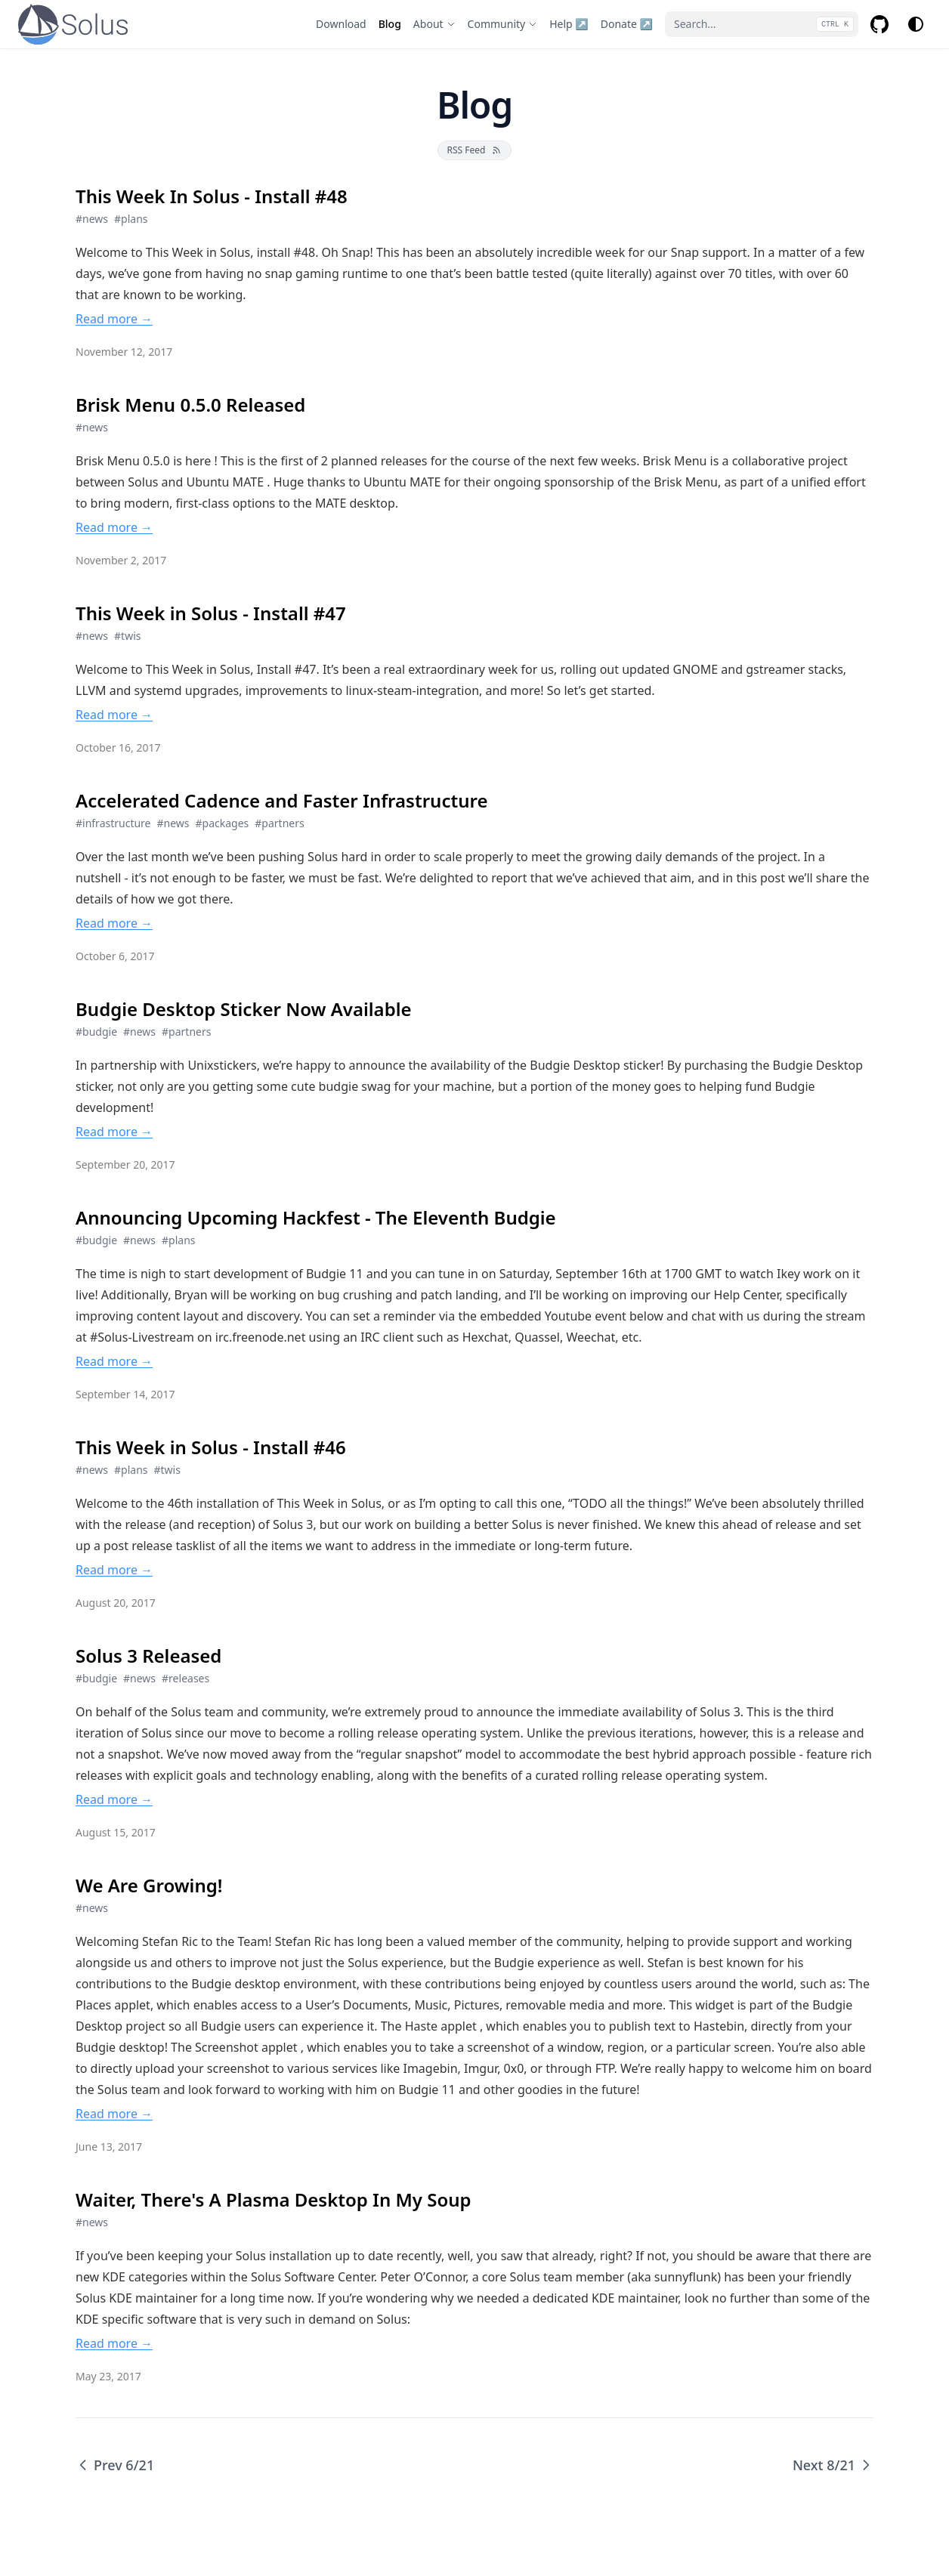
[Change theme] (916, 24)
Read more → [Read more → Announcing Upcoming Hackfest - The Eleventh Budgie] (114, 1361)
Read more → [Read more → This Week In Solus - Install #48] (114, 318)
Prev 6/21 (115, 2465)
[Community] (503, 24)
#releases (185, 1678)
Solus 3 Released (148, 1656)
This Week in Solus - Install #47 (211, 613)
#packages (222, 823)
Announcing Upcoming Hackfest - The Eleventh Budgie (316, 1218)
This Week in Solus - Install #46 (211, 1447)
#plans (130, 219)
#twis (127, 636)
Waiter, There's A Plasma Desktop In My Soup (273, 2200)
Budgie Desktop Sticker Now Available (244, 1009)
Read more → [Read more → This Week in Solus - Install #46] (114, 1569)
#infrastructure (113, 823)
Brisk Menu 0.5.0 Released (190, 405)
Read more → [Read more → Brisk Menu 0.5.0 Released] (114, 527)
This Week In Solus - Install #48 (212, 196)
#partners (279, 823)
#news (92, 219)
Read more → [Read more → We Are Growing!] (114, 2113)
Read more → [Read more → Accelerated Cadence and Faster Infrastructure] (114, 923)
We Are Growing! (149, 1885)
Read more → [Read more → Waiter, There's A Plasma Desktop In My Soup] (114, 2343)
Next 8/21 (833, 2465)
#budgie (96, 1031)
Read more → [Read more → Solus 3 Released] (114, 1799)
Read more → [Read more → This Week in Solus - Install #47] (114, 714)
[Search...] (761, 24)
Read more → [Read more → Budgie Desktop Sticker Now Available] (114, 1131)
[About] (434, 24)
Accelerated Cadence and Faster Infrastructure (281, 801)
